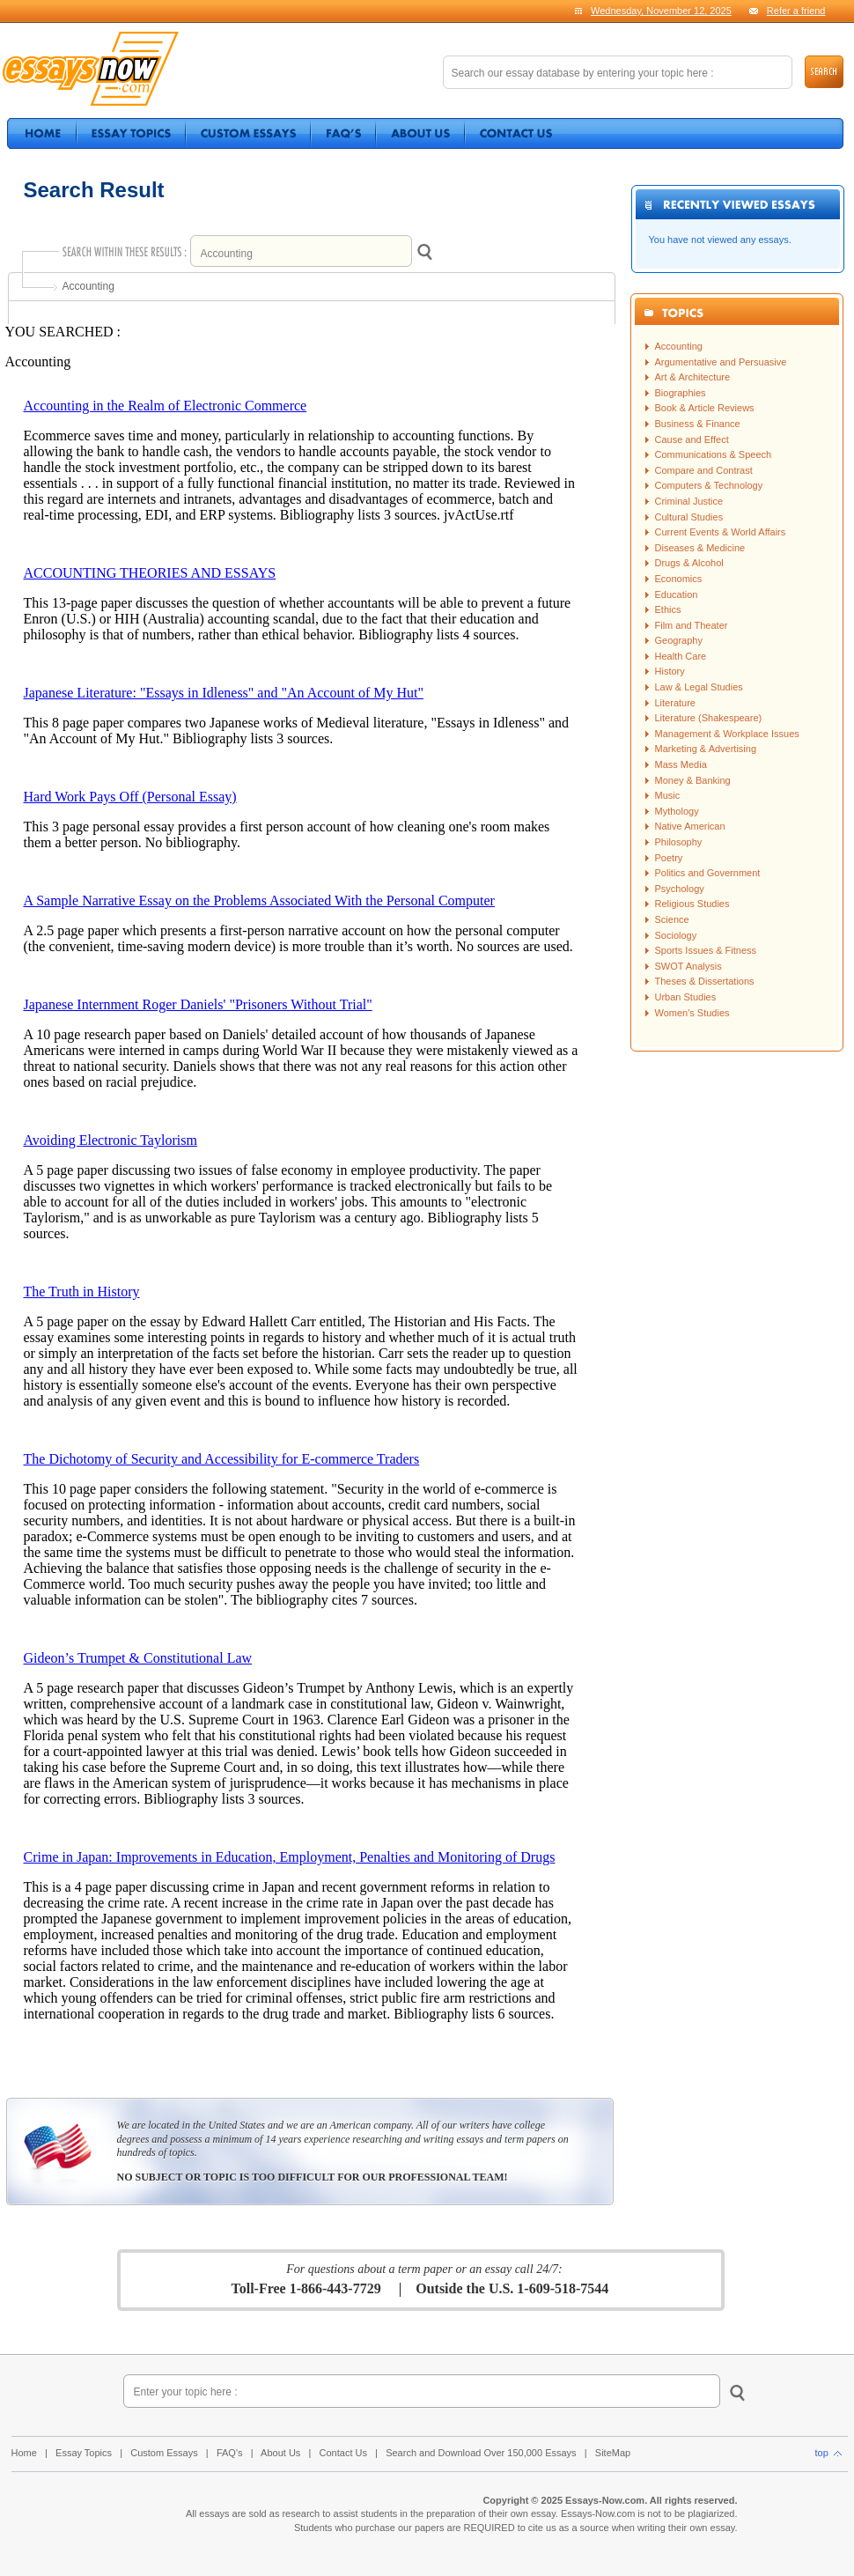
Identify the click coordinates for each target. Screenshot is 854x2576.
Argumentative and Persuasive (721, 362)
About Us (280, 2452)
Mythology (677, 811)
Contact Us (343, 2452)
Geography (679, 640)
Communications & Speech (713, 454)
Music (668, 795)
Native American (690, 826)
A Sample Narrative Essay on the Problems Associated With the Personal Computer (259, 900)
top (828, 2452)
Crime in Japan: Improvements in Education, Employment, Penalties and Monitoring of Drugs (290, 1856)
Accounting (679, 346)
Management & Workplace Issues (727, 733)
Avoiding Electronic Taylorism (110, 1140)
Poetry (669, 858)
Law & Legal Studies (699, 687)
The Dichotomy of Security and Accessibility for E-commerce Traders (222, 1458)
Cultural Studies (689, 517)
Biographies (680, 393)
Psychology (679, 888)
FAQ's (230, 2452)
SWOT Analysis (688, 966)
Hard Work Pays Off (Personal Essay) (130, 796)
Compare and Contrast (704, 470)
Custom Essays (163, 2452)
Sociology (676, 935)
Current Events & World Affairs (720, 532)
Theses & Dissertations (705, 981)
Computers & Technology (709, 485)
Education (676, 594)
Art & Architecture (693, 377)
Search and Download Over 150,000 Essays (481, 2452)
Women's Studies (692, 1013)
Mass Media (681, 764)
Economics (679, 578)
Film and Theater (691, 625)
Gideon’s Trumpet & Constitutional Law (138, 1657)
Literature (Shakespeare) (708, 717)
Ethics (668, 609)
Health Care (681, 656)
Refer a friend (796, 10)
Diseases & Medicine (700, 548)
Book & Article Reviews (705, 407)
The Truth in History (82, 1291)
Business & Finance (697, 423)
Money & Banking (693, 780)
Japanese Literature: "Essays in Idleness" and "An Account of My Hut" (223, 692)
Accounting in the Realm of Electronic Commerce (165, 405)
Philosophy (679, 842)
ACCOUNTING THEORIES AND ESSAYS (150, 572)
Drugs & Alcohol (689, 562)
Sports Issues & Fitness (706, 950)
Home (24, 2452)
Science (672, 919)
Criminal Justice (689, 501)
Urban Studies (686, 997)
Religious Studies (692, 903)
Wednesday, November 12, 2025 (661, 10)
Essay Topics (83, 2452)
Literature (675, 703)
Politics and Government (708, 872)
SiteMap (612, 2452)
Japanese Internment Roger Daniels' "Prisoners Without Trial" (198, 1004)
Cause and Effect (692, 439)
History (670, 671)
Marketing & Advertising (706, 748)
